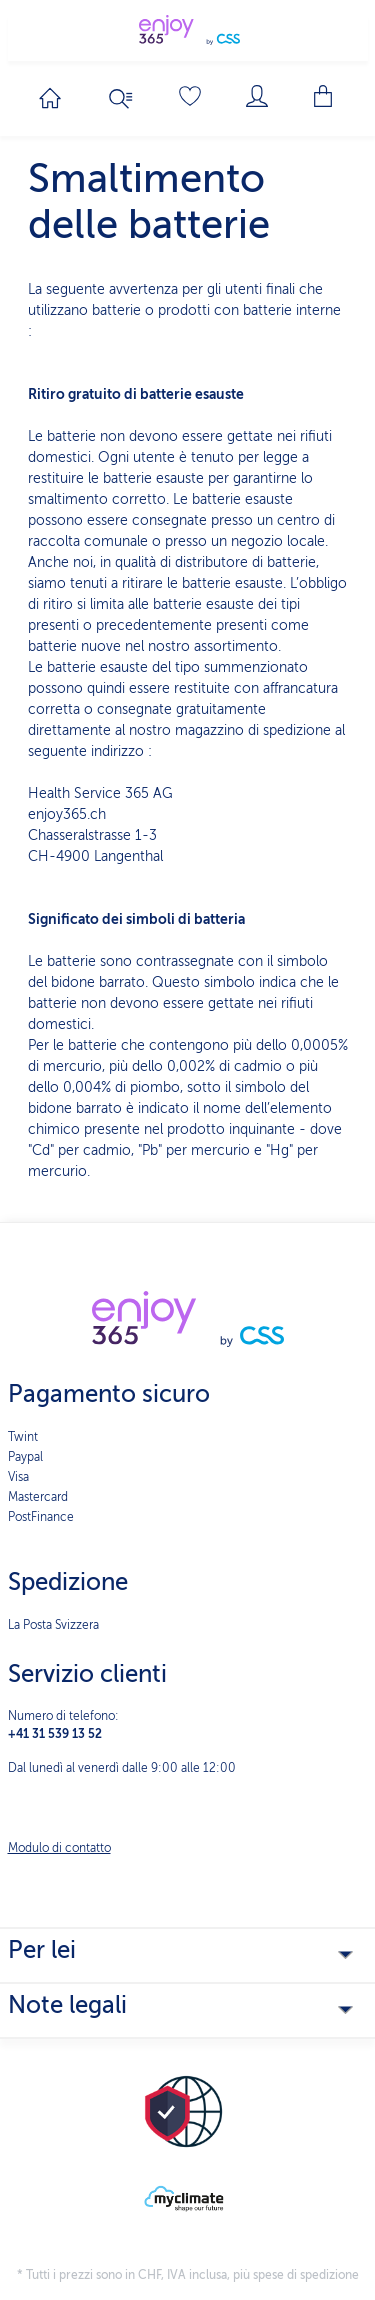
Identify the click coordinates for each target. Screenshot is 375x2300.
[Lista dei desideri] (190, 96)
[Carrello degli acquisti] (325, 96)
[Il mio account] (257, 96)
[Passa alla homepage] (50, 98)
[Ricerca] (121, 99)
